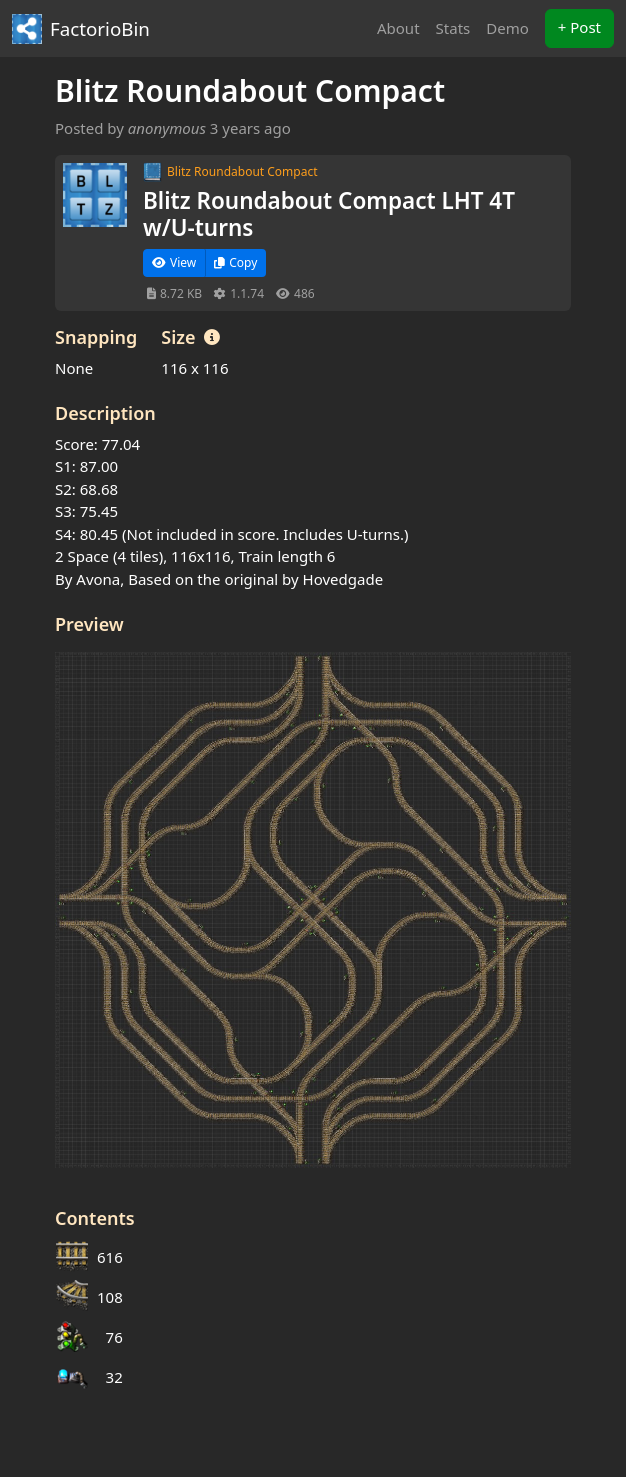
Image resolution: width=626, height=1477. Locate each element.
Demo (507, 28)
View (174, 262)
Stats (453, 28)
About (398, 28)
